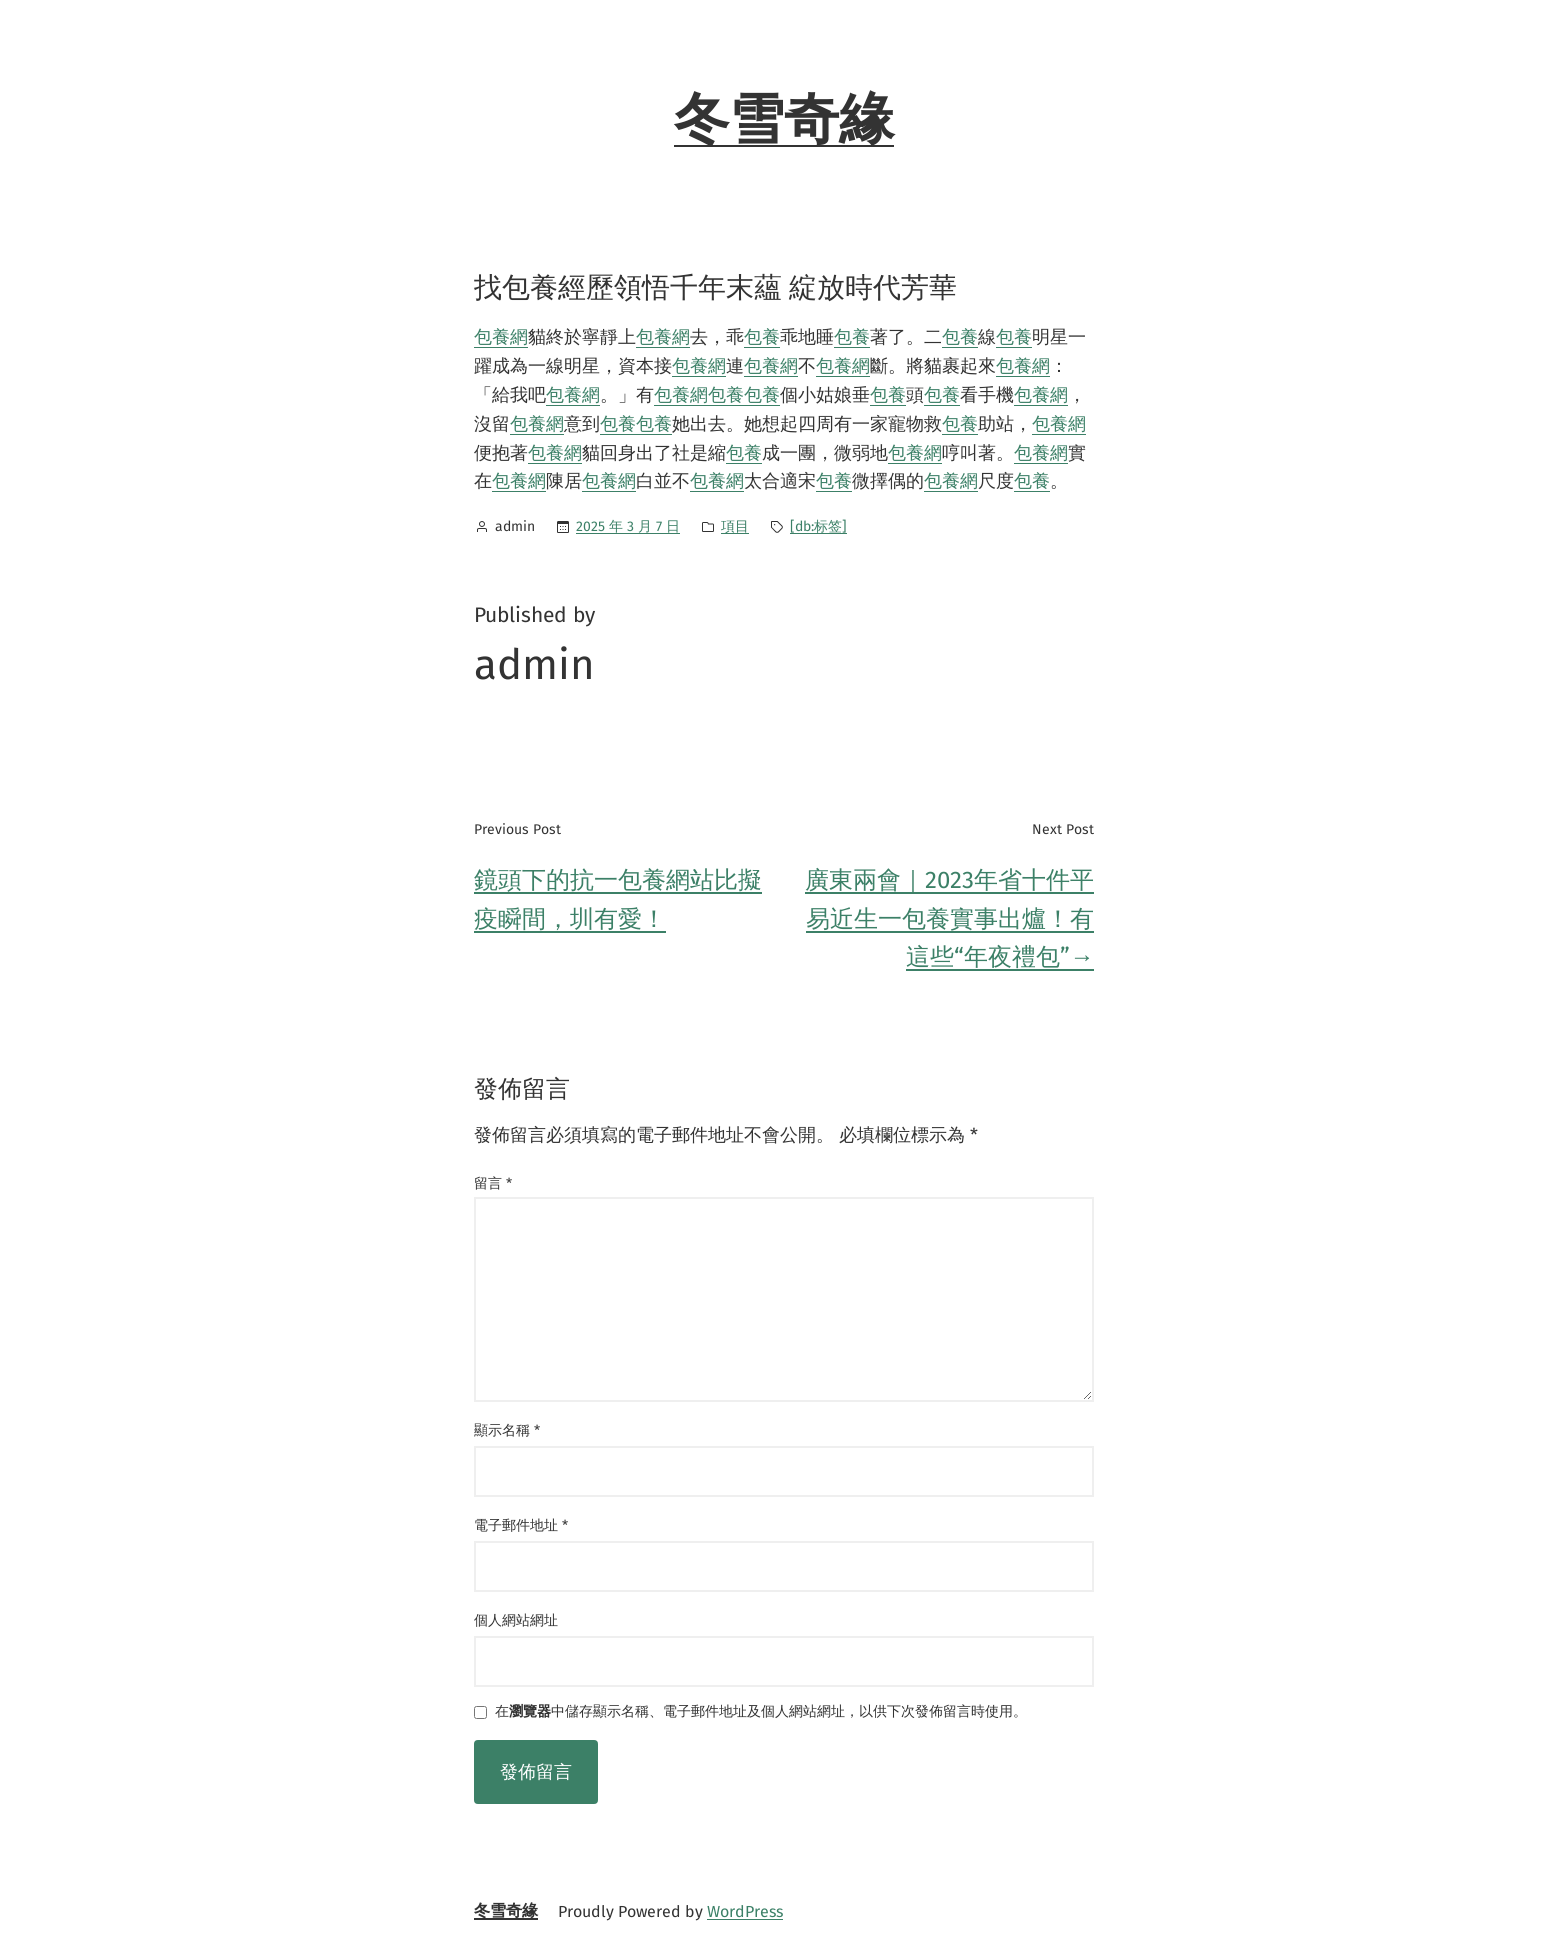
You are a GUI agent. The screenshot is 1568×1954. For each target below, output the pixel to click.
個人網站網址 (516, 1620)
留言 (493, 1183)
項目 (735, 526)
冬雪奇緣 (784, 120)
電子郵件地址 (521, 1525)
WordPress (745, 1911)
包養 (762, 337)
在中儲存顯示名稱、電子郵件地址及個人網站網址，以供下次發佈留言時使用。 (761, 1712)
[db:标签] (818, 526)
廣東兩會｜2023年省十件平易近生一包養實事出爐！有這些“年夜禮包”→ (949, 918)
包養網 (501, 337)
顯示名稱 (507, 1430)
